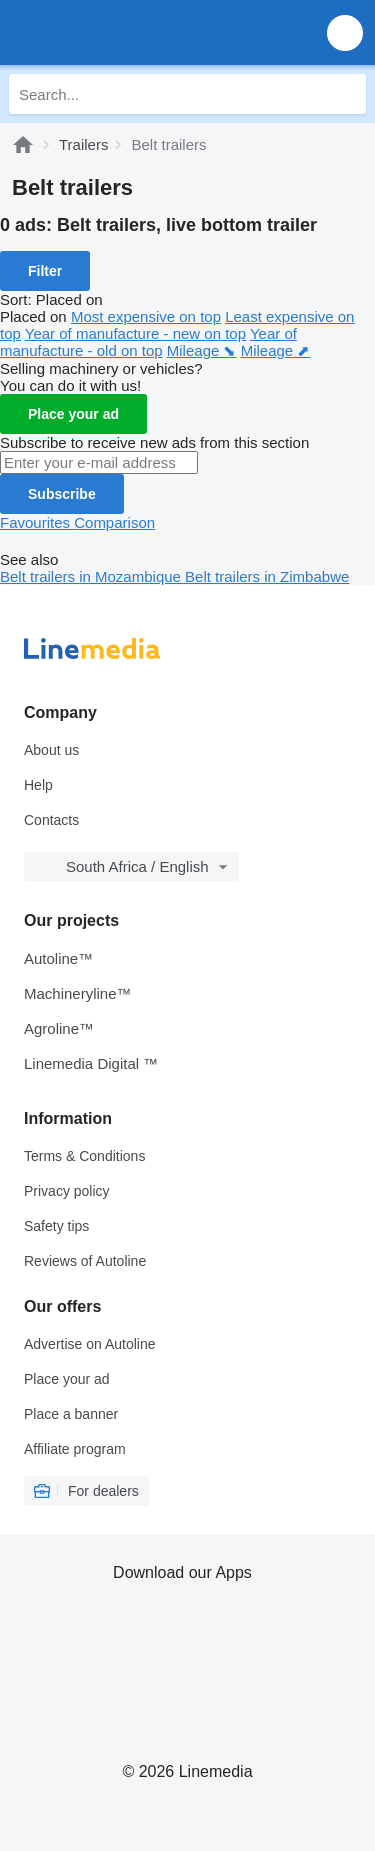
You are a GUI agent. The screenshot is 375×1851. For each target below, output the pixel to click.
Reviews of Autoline (85, 1261)
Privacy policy (67, 1191)
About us (51, 750)
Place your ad (73, 414)
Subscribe (62, 494)
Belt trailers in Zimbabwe (267, 576)
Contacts (51, 820)
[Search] (346, 94)
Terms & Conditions (84, 1156)
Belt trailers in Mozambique (92, 576)
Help (38, 785)
